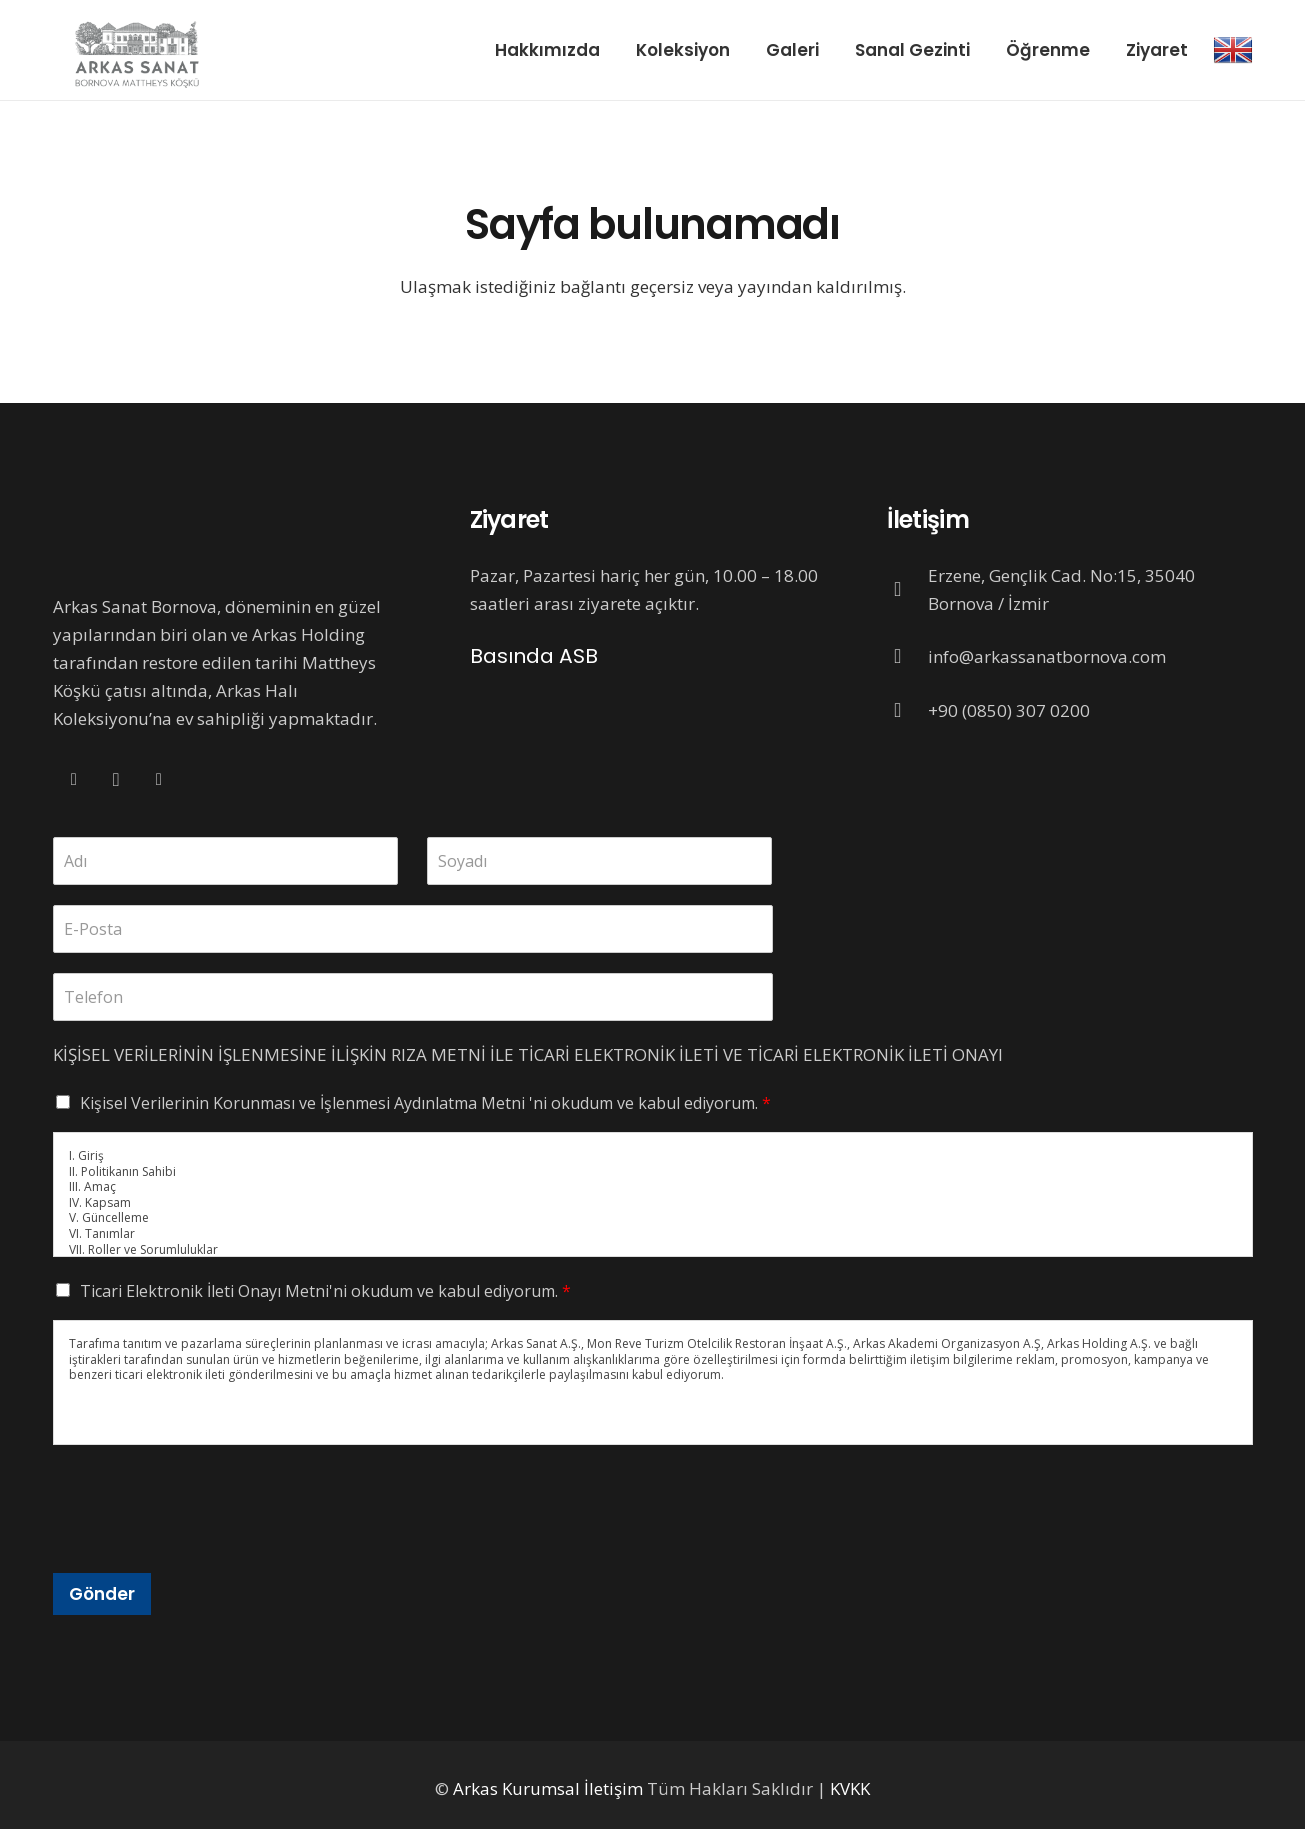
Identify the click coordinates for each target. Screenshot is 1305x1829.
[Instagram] (116, 780)
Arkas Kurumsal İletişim (548, 1788)
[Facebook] (74, 780)
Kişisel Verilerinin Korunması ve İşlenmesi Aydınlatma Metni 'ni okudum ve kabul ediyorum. (425, 1103)
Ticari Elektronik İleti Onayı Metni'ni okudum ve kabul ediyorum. (325, 1291)
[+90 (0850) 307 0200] (908, 711)
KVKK (850, 1788)
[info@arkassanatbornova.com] (908, 657)
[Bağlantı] (1233, 50)
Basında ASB (534, 656)
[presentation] (205, 1540)
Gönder (102, 1594)
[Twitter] (159, 780)
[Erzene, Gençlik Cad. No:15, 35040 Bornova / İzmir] (908, 590)
